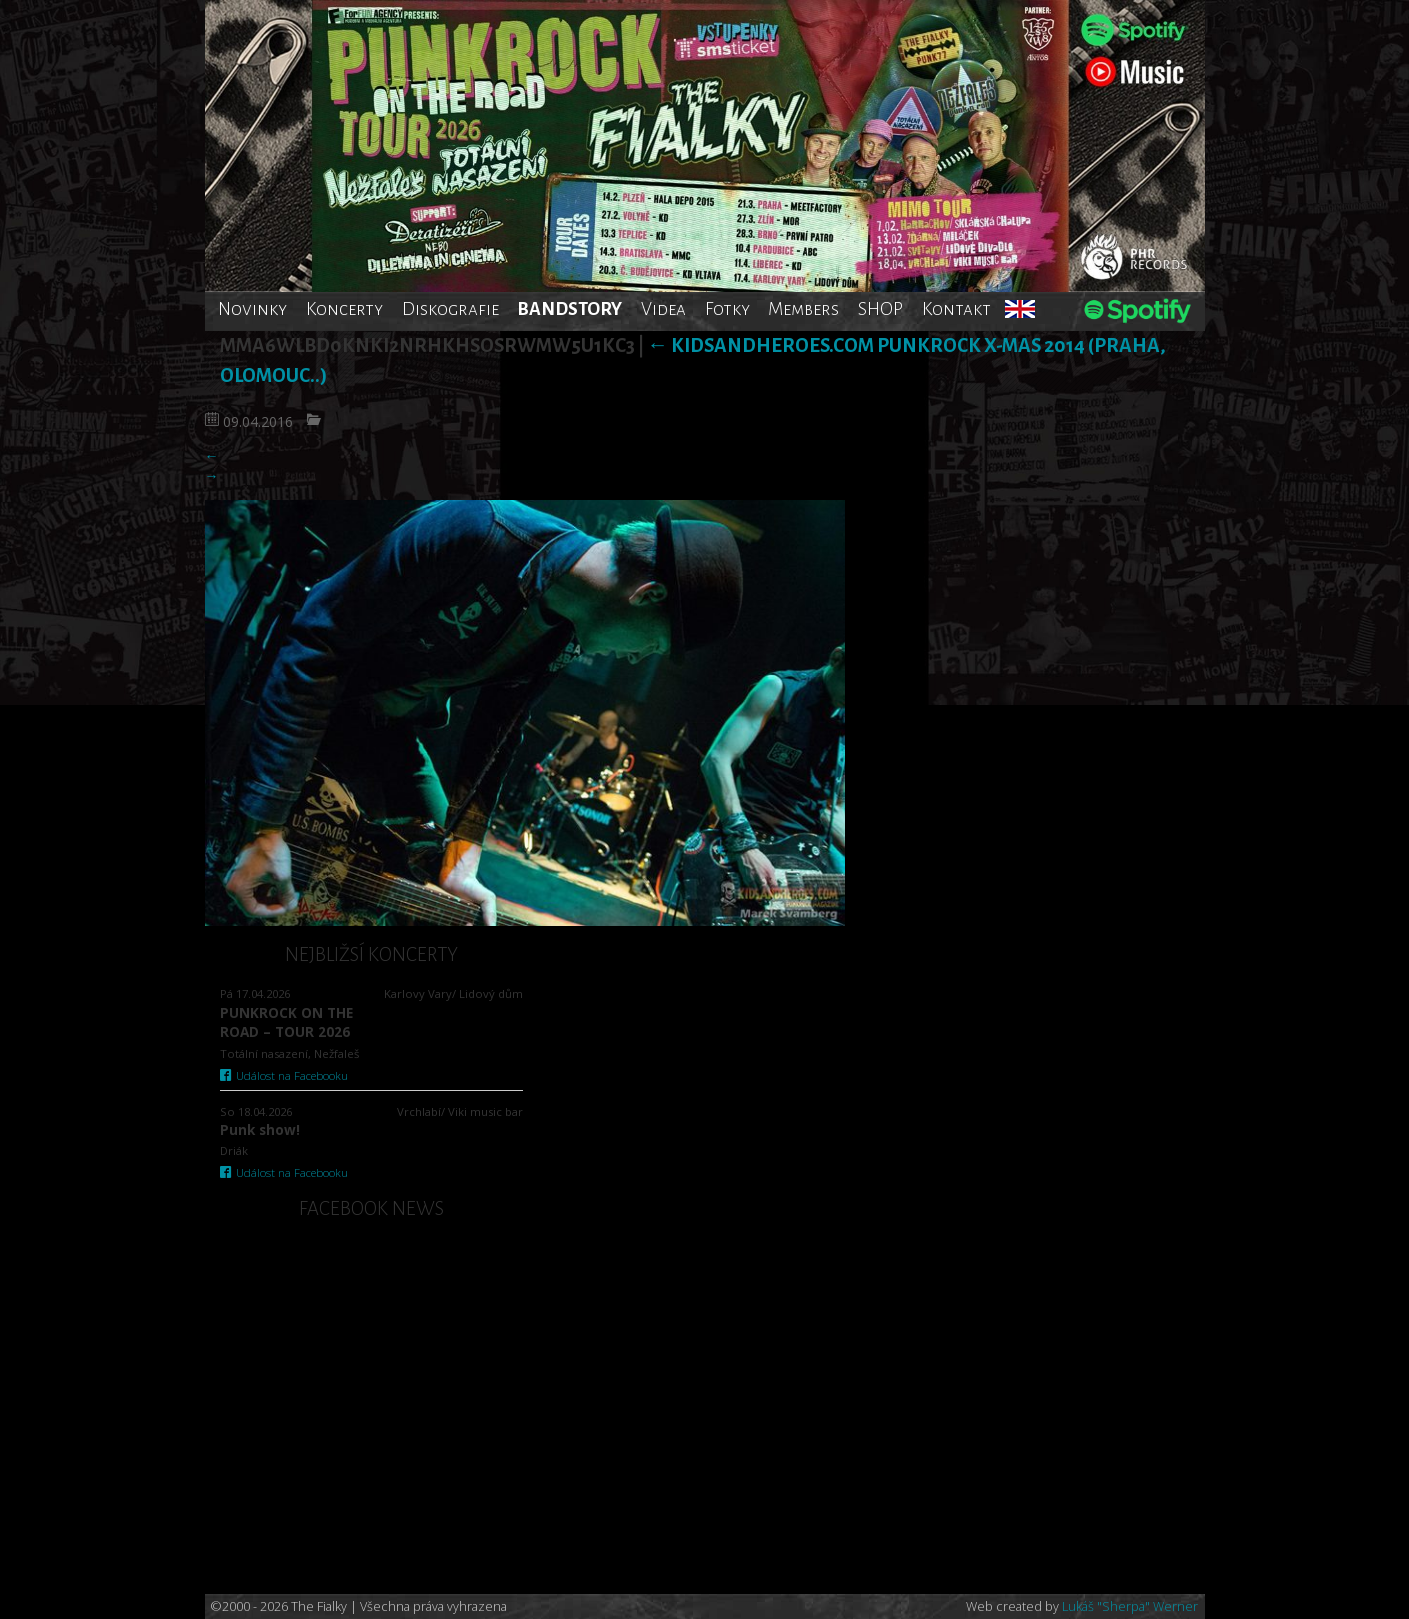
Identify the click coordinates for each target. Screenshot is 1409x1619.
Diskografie (450, 309)
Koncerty (344, 309)
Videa (663, 309)
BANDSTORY (569, 309)
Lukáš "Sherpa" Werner (1130, 1606)
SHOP (880, 309)
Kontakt (956, 309)
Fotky (727, 309)
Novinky (252, 309)
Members (803, 309)
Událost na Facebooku (284, 1075)
